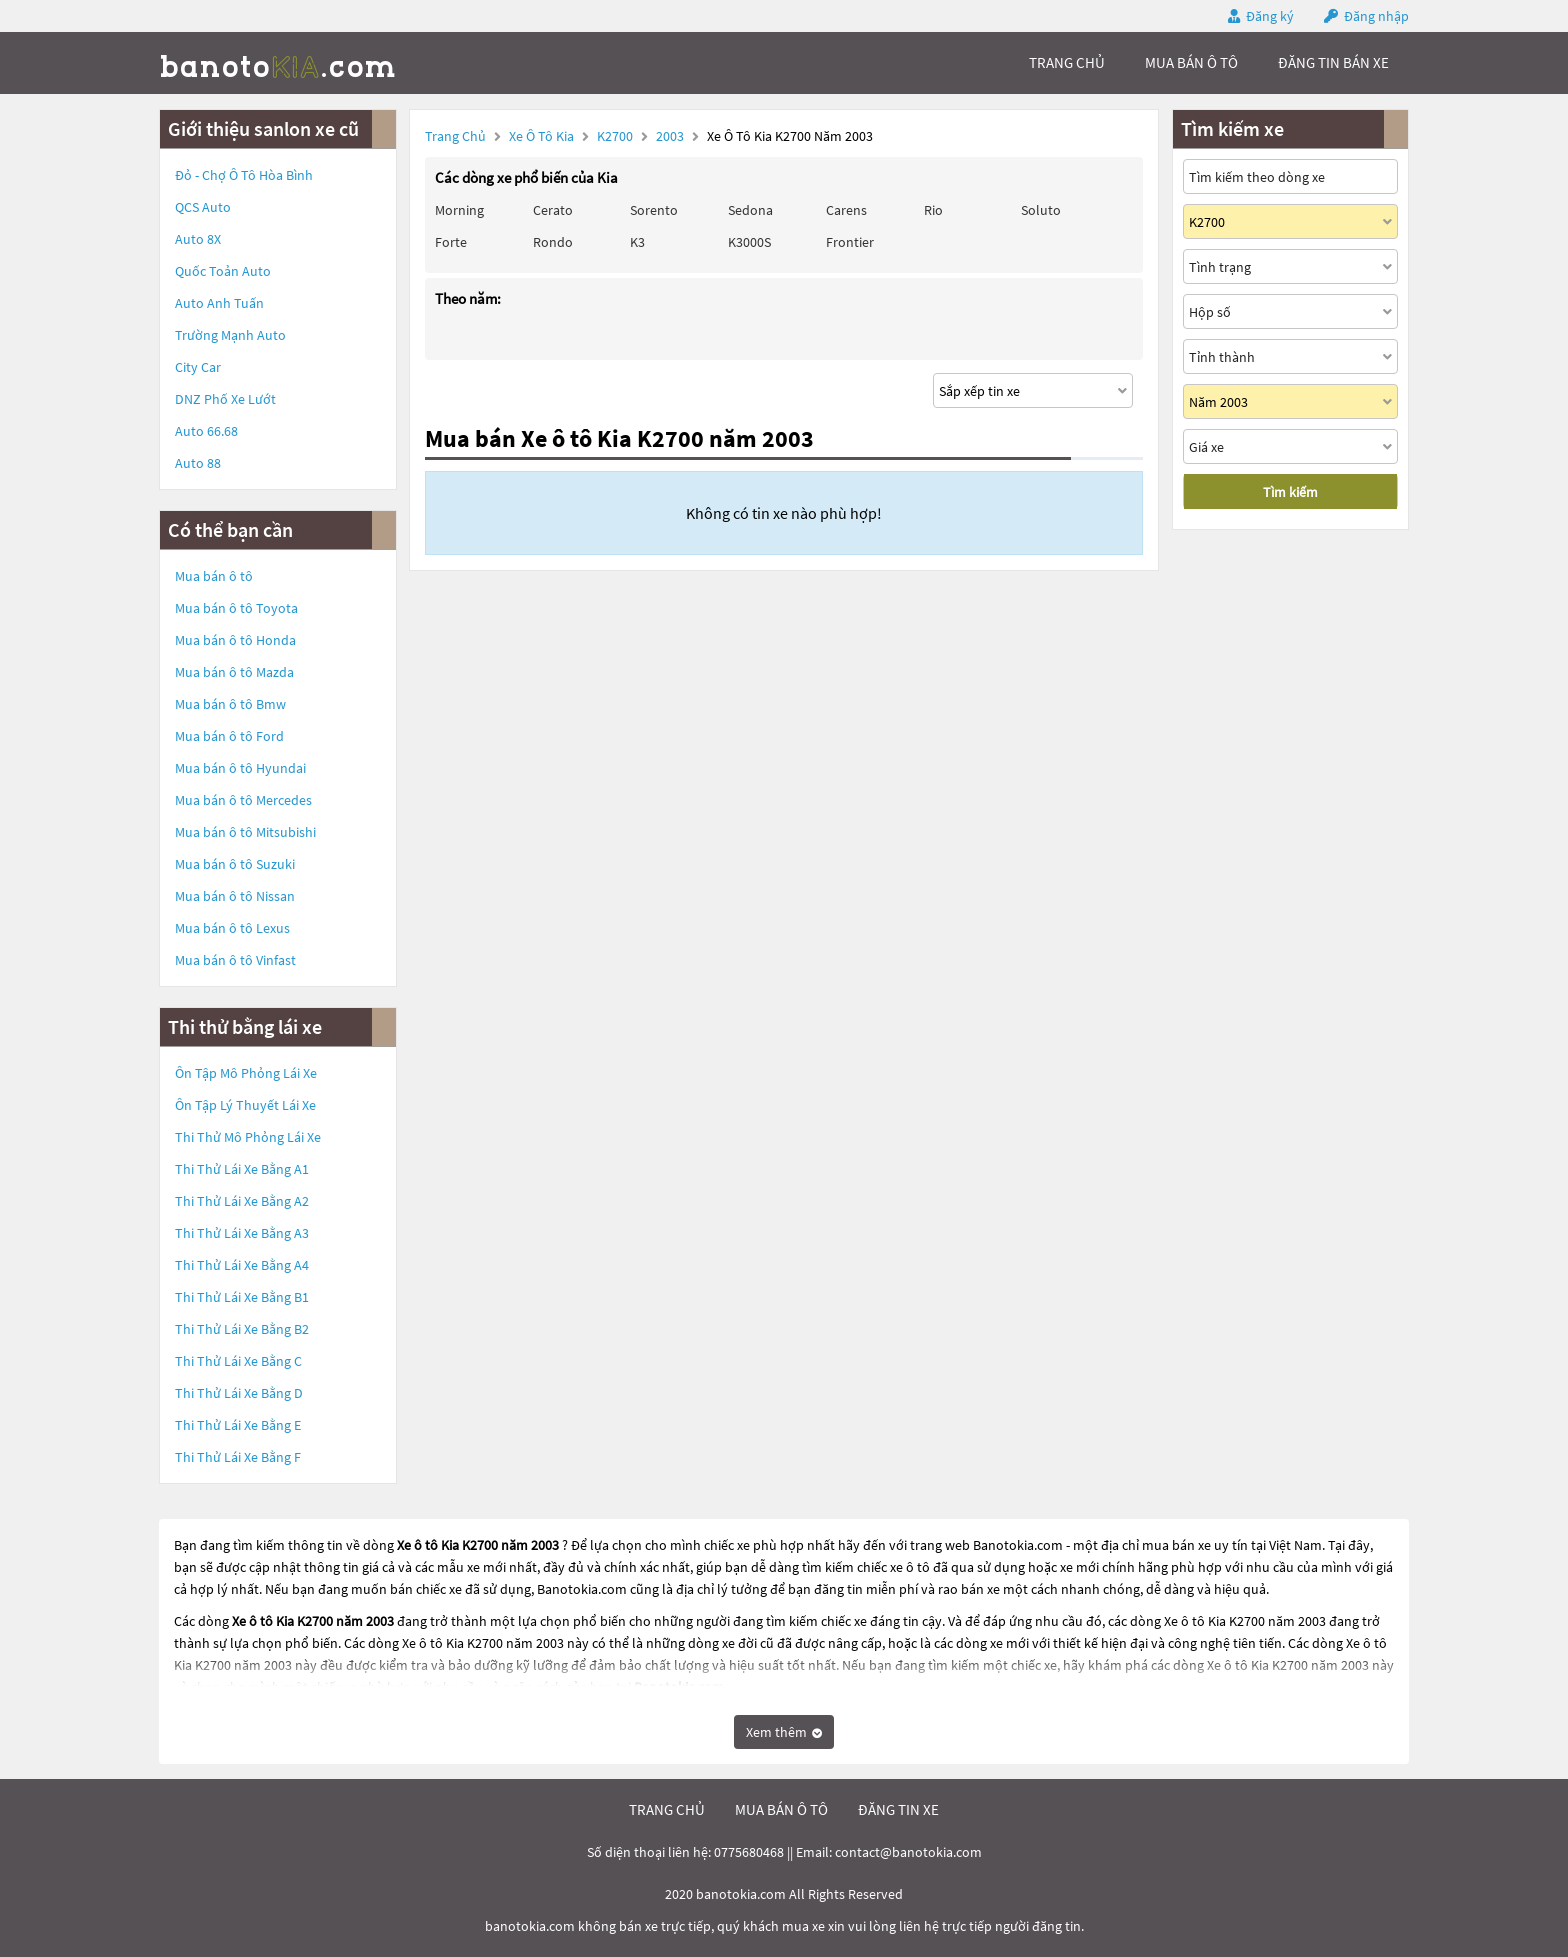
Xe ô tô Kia (541, 136)
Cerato (553, 210)
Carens (846, 210)
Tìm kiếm (1290, 492)
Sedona (750, 210)
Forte (451, 242)
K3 (637, 242)
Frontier (850, 242)
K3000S (749, 242)
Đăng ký (1270, 16)
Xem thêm (784, 1732)
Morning (459, 210)
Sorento (654, 210)
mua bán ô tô (1191, 62)
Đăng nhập (1376, 16)
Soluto (1041, 210)
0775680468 (749, 1852)
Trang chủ (455, 136)
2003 (671, 136)
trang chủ (1067, 62)
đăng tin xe (898, 1809)
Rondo (553, 242)
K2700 (616, 136)
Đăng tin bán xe (1333, 62)
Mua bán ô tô (214, 576)
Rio (933, 210)
